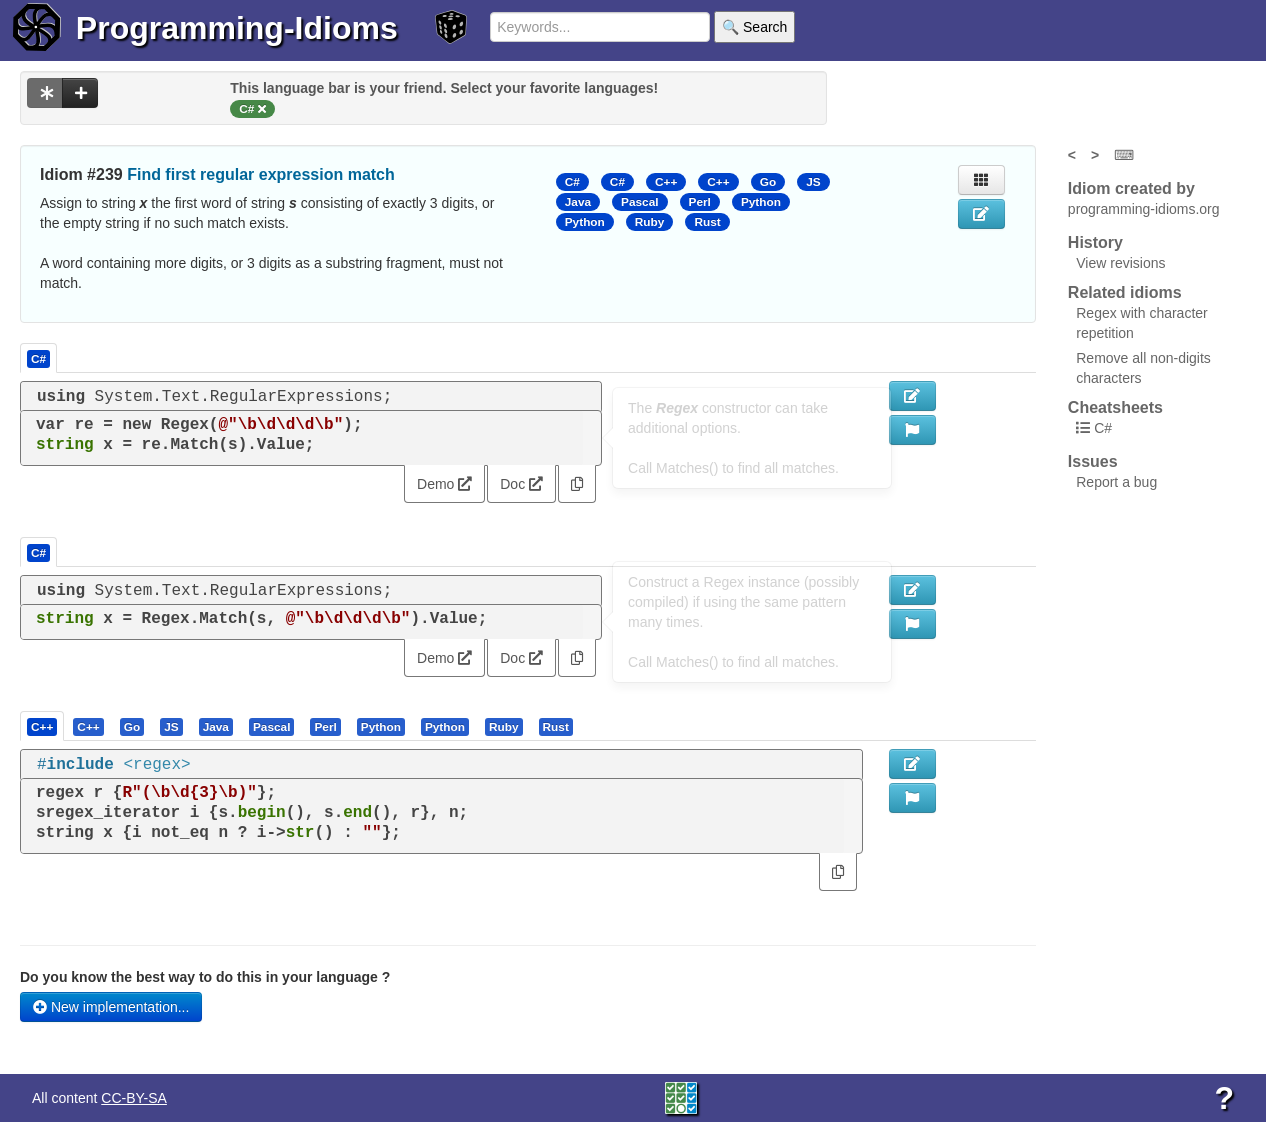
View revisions (1120, 263)
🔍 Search (754, 27)
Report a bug (1116, 482)
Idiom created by (1131, 188)
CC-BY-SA (134, 1098)
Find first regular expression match (261, 174)
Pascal (640, 202)
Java (578, 202)
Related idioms (1125, 292)
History (1095, 242)
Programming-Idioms (237, 28)
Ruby (650, 222)
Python (761, 202)
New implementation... (111, 1007)
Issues (1093, 461)
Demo (444, 484)
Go (768, 182)
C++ (666, 182)
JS (813, 182)
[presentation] (42, 726)
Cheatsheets (1115, 407)
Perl (700, 202)
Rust (707, 222)
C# (572, 182)
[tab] (43, 726)
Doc (521, 484)
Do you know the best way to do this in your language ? (205, 977)
